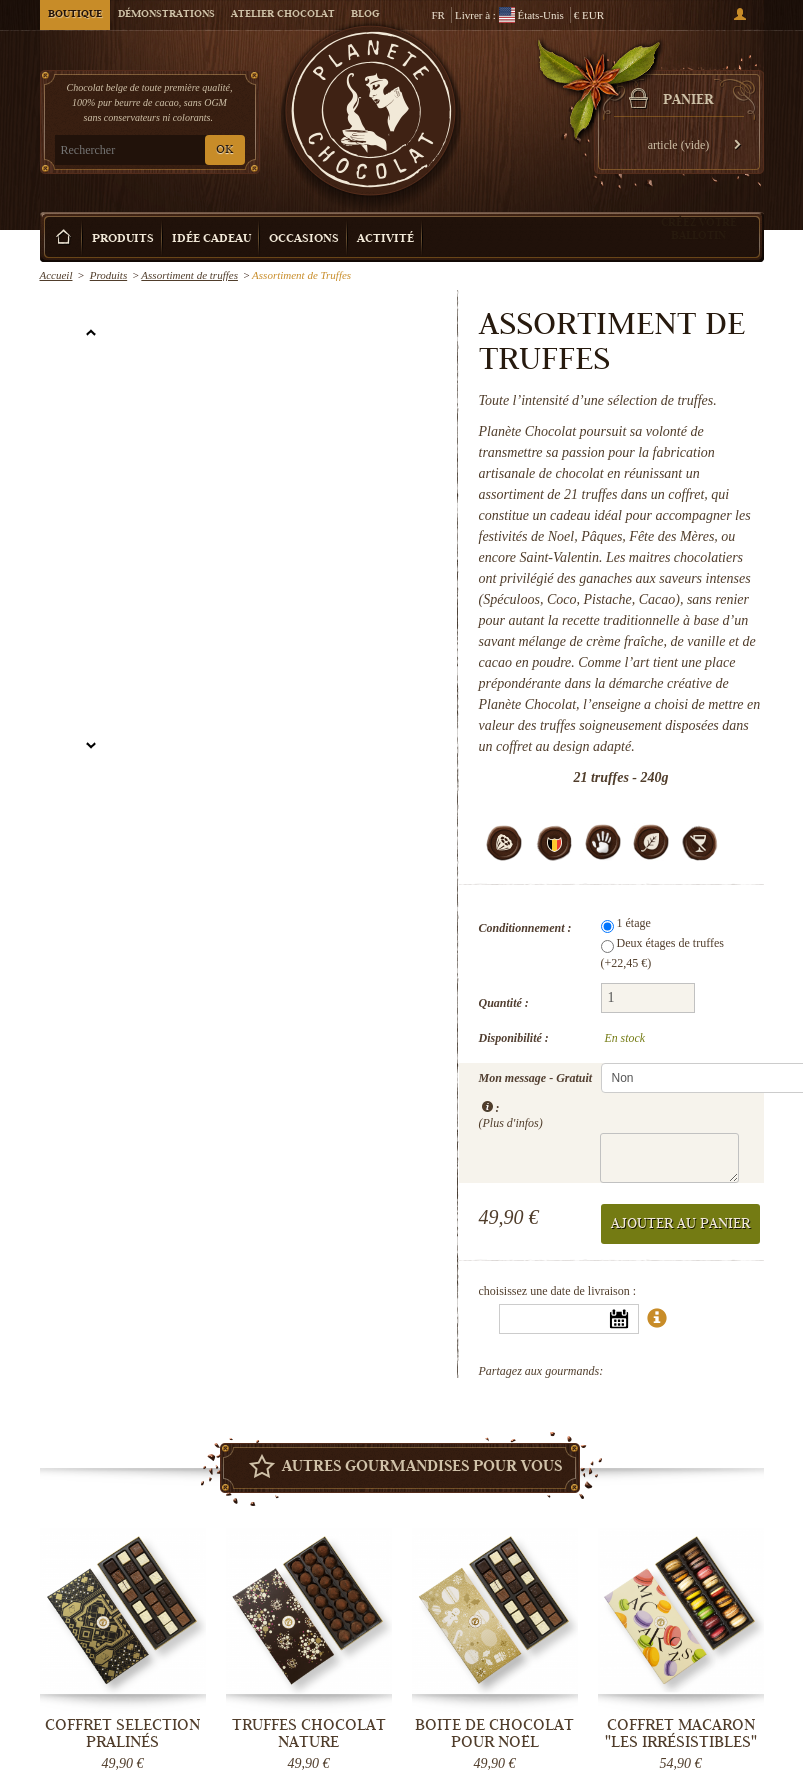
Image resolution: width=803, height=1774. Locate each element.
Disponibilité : (514, 1038)
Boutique (75, 15)
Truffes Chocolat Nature (309, 1733)
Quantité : (504, 1003)
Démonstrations (166, 15)
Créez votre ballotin (699, 228)
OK (224, 150)
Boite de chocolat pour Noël (494, 1733)
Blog (365, 15)
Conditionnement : (525, 928)
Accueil (56, 275)
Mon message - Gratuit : (536, 1099)
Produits (123, 239)
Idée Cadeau (211, 239)
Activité (385, 239)
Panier (688, 101)
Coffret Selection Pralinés (122, 1733)
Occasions (304, 239)
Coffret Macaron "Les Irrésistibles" (681, 1733)
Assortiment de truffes (189, 275)
